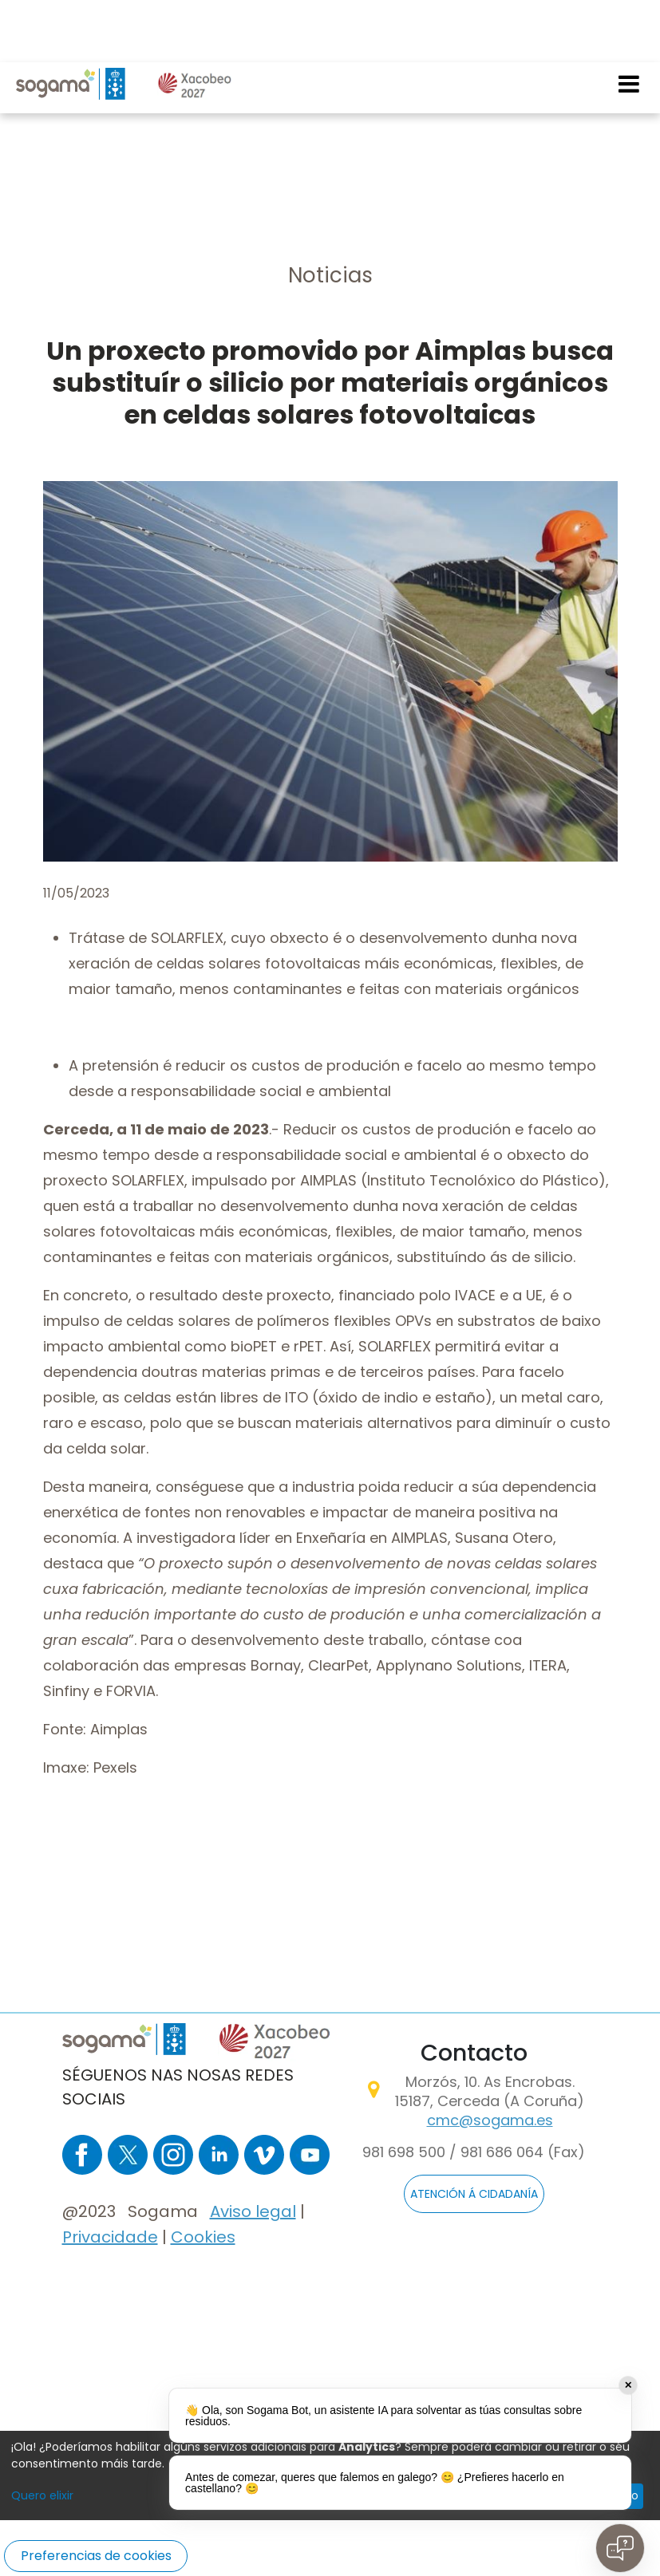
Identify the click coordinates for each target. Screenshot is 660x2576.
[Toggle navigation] (629, 21)
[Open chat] (620, 2548)
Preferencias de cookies (96, 2555)
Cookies (203, 2237)
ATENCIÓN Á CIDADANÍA (474, 2195)
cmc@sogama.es (490, 2121)
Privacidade (110, 2237)
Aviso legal (253, 2211)
